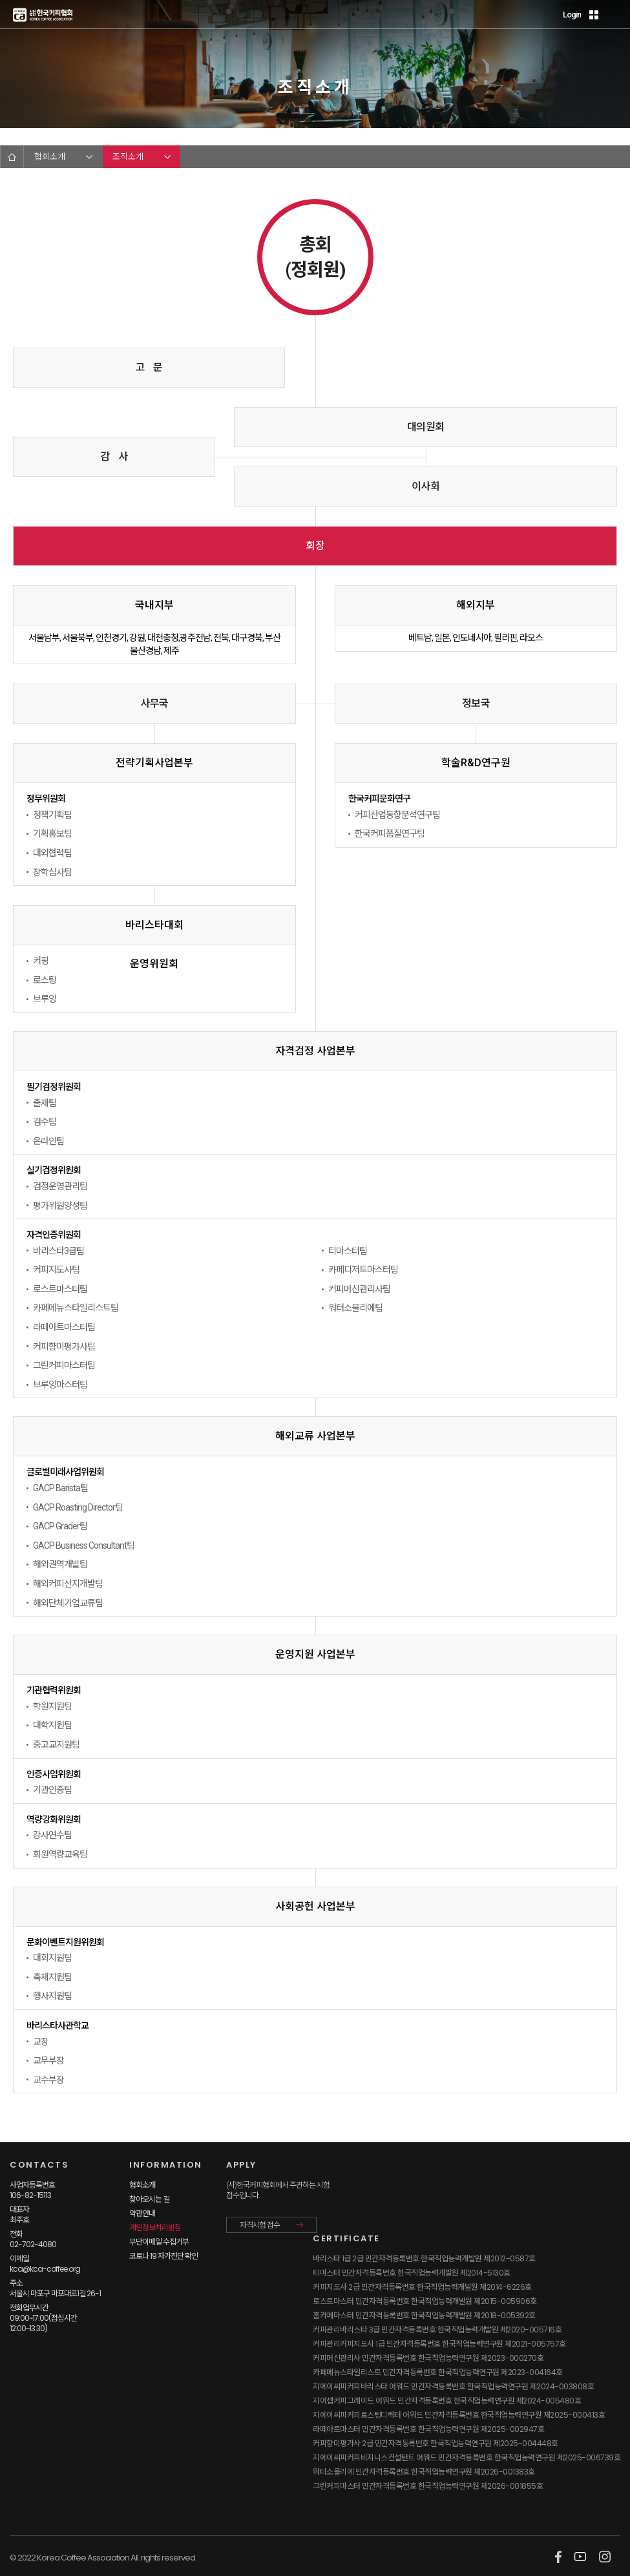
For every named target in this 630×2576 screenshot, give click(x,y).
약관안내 (142, 2213)
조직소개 (127, 157)
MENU (612, 14)
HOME (12, 156)
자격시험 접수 (260, 2225)
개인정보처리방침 (155, 2227)
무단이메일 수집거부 (159, 2241)
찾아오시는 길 (149, 2199)
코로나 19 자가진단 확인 (163, 2255)
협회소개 (49, 157)
